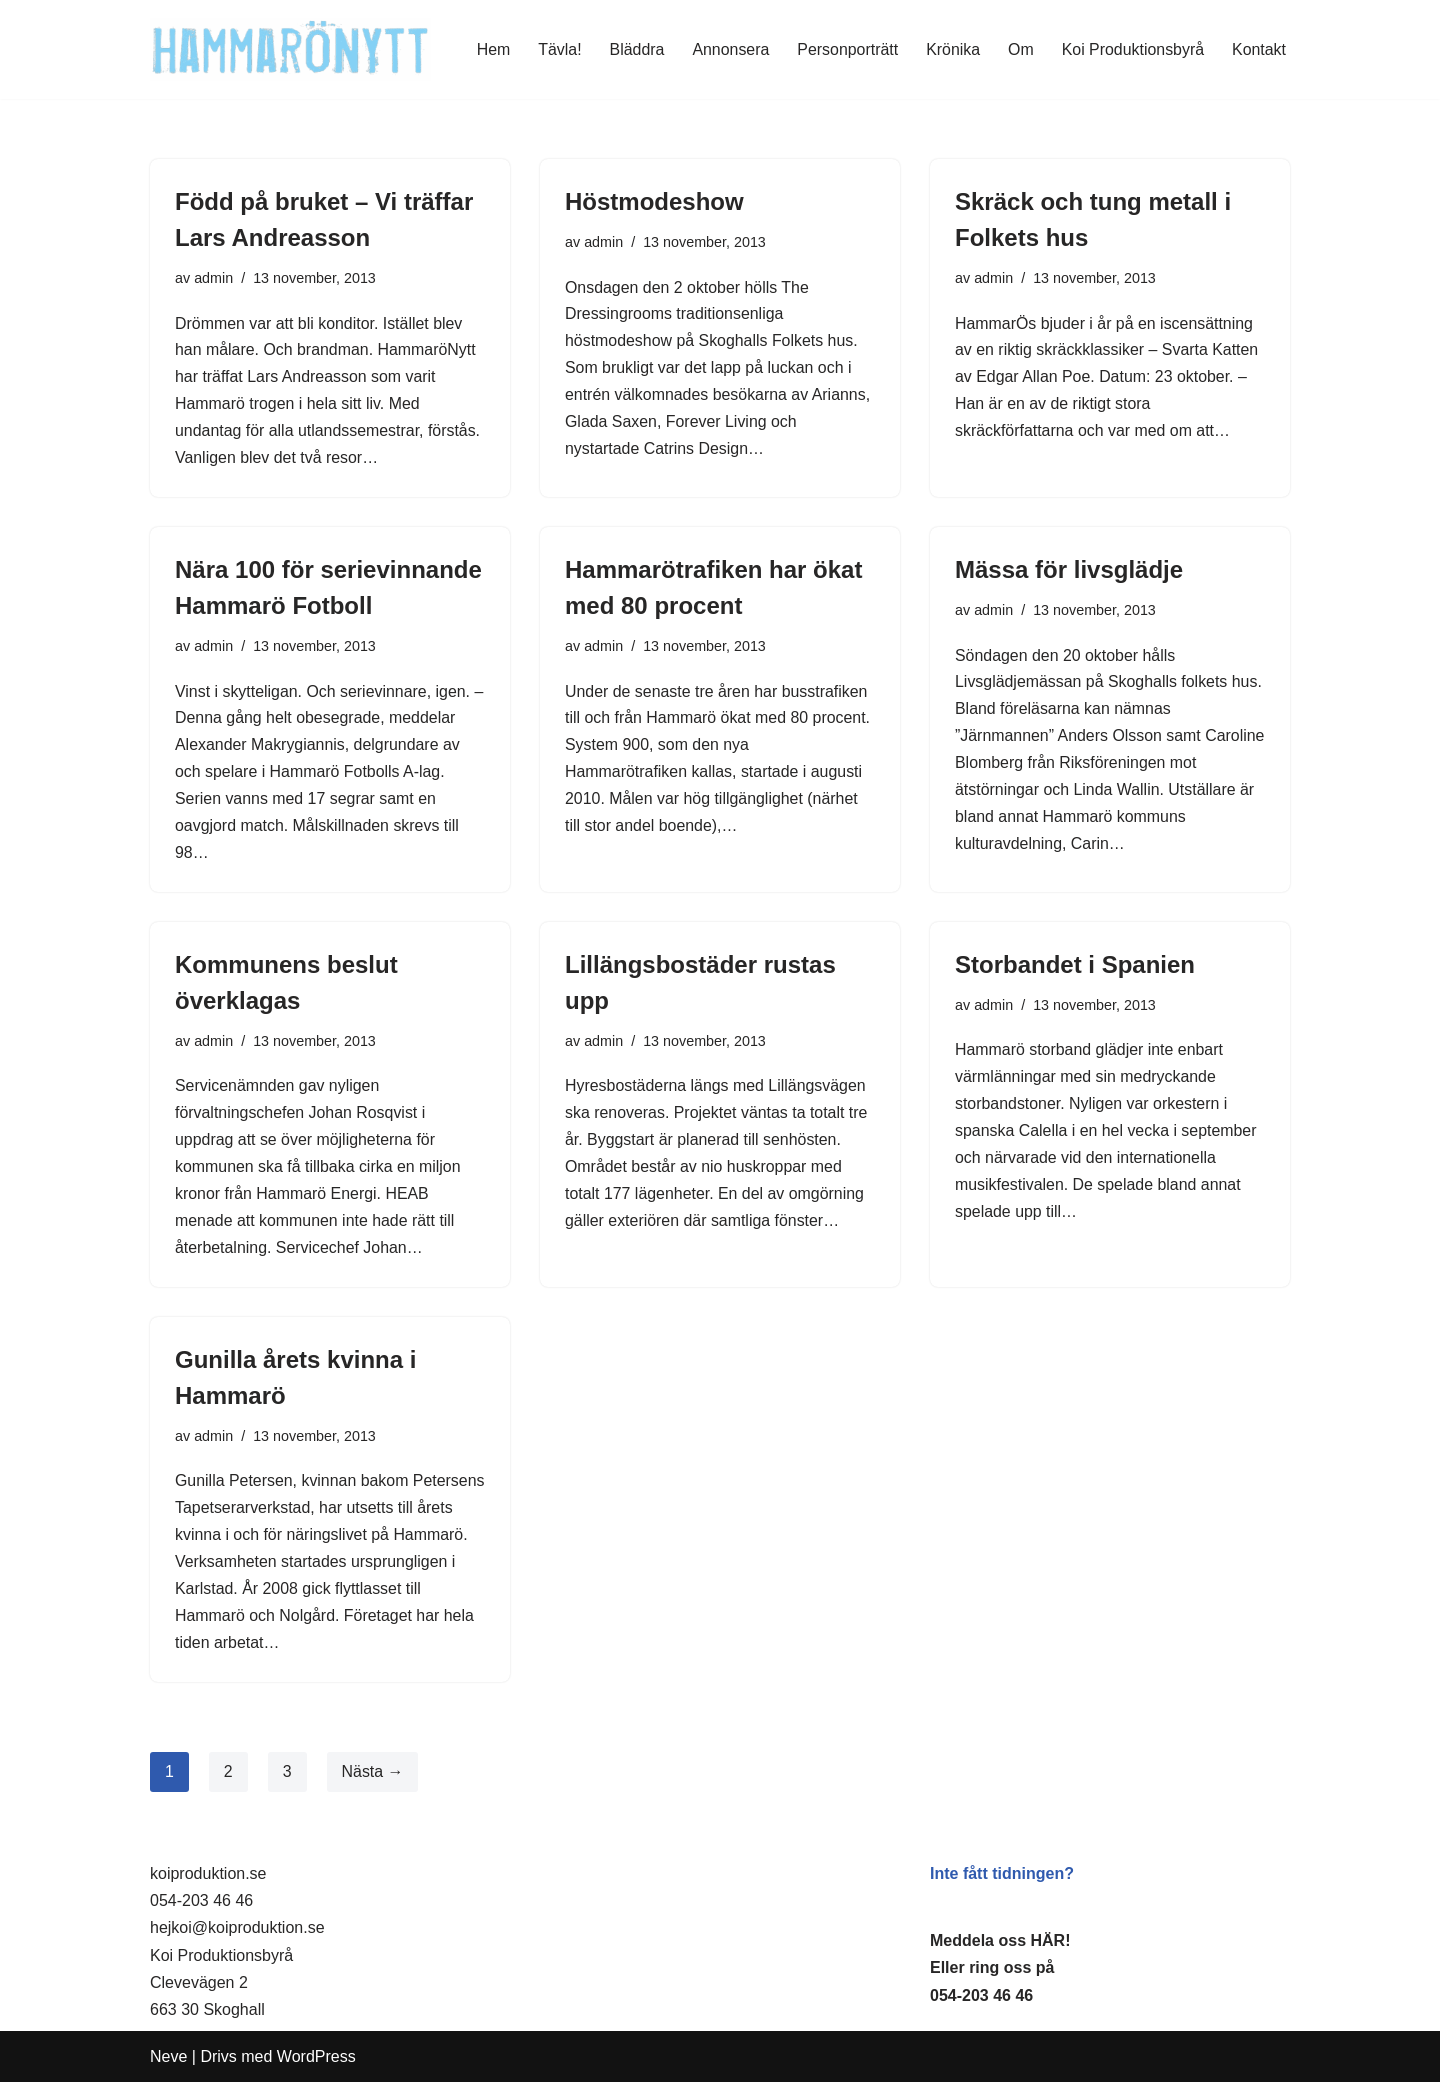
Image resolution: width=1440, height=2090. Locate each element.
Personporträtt (845, 49)
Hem (490, 49)
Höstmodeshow (654, 201)
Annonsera (728, 49)
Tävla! (557, 49)
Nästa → (373, 1778)
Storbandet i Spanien (1075, 968)
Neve (168, 2064)
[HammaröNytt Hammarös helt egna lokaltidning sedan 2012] (290, 49)
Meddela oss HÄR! (1000, 1948)
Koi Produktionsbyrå (1132, 49)
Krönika (952, 49)
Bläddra (634, 49)
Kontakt (1259, 49)
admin (213, 278)
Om (1020, 49)
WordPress (316, 2064)
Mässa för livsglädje (1069, 571)
